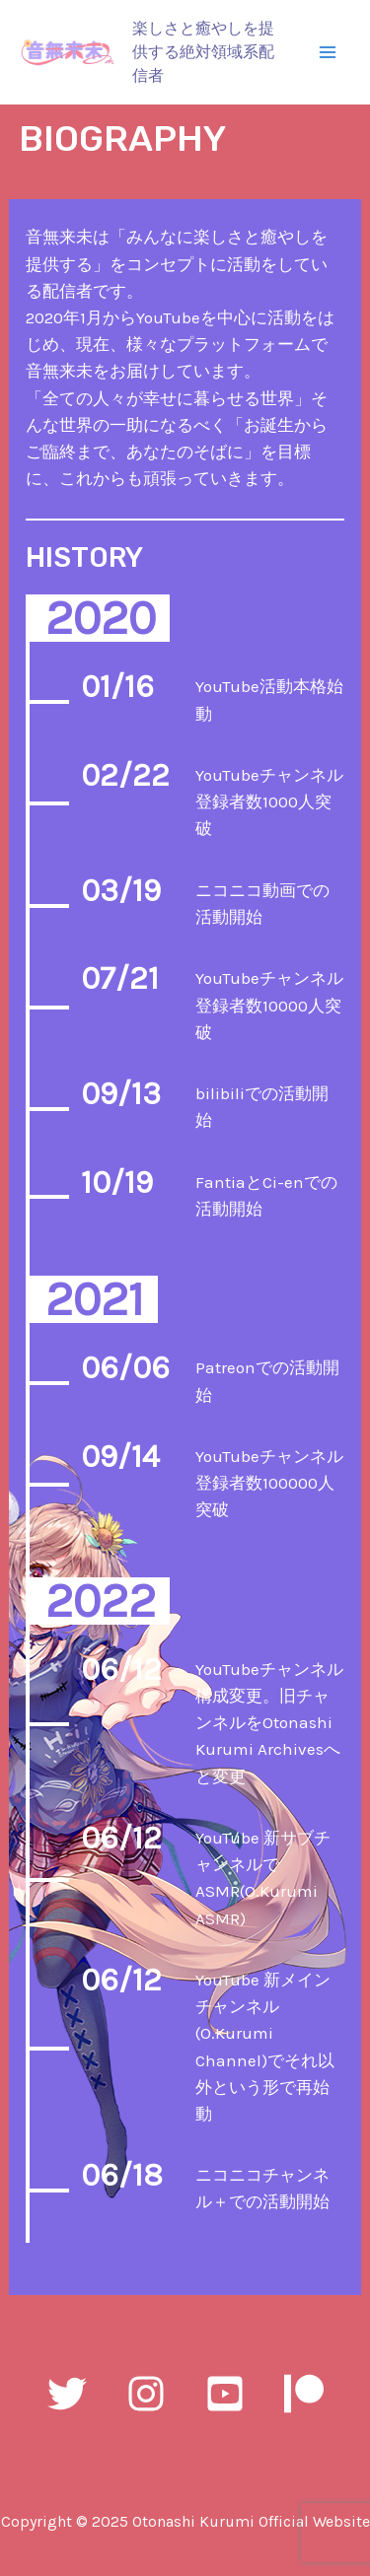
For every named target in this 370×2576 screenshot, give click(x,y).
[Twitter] (67, 2393)
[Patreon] (304, 2393)
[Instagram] (146, 2393)
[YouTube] (225, 2393)
